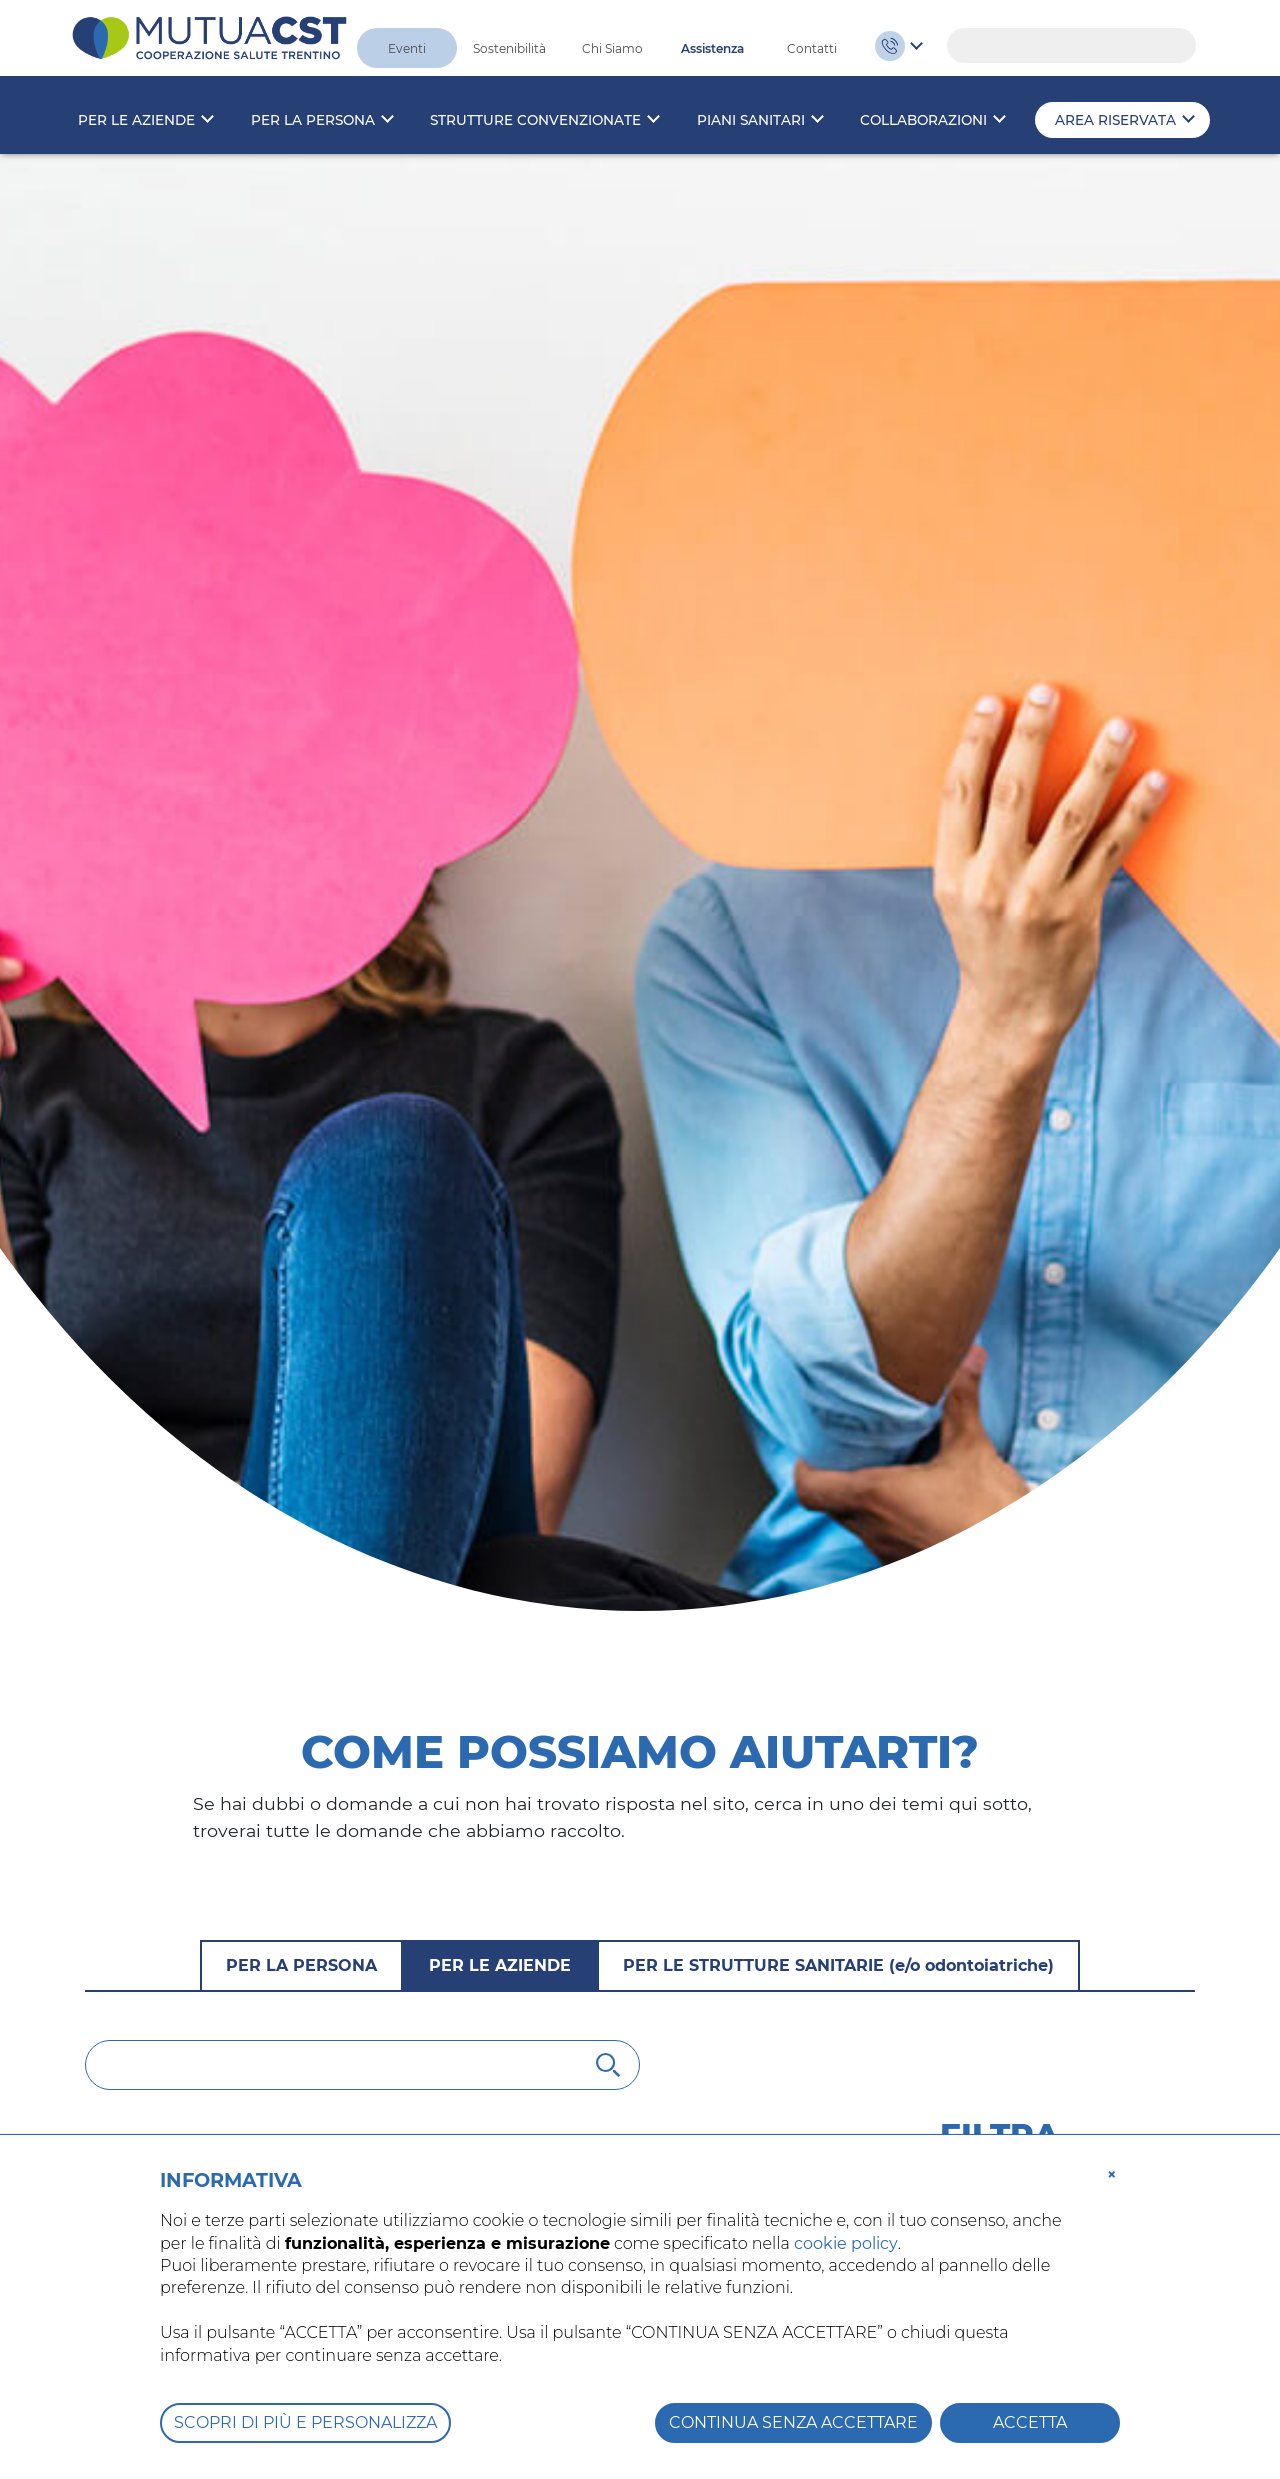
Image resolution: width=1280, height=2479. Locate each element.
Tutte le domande (1012, 1560)
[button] (1112, 2173)
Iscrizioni (974, 1640)
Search (1171, 46)
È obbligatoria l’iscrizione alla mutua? (296, 2045)
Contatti (812, 48)
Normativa (982, 1600)
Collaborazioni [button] (923, 120)
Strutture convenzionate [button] (535, 120)
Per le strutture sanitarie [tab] (838, 1313)
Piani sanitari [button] (751, 120)
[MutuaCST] (209, 36)
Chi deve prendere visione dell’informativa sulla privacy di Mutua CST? (457, 1594)
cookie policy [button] (846, 2243)
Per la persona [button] (313, 120)
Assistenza (712, 48)
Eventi (407, 48)
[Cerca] (362, 1413)
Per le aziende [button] (136, 120)
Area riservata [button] (1115, 120)
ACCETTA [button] (1030, 2422)
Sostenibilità (509, 48)
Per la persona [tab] (301, 1313)
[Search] (1071, 45)
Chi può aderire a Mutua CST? (255, 1885)
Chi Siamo (612, 48)
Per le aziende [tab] (500, 1313)
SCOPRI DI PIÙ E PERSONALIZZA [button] (305, 2422)
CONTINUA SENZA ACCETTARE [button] (793, 2422)
